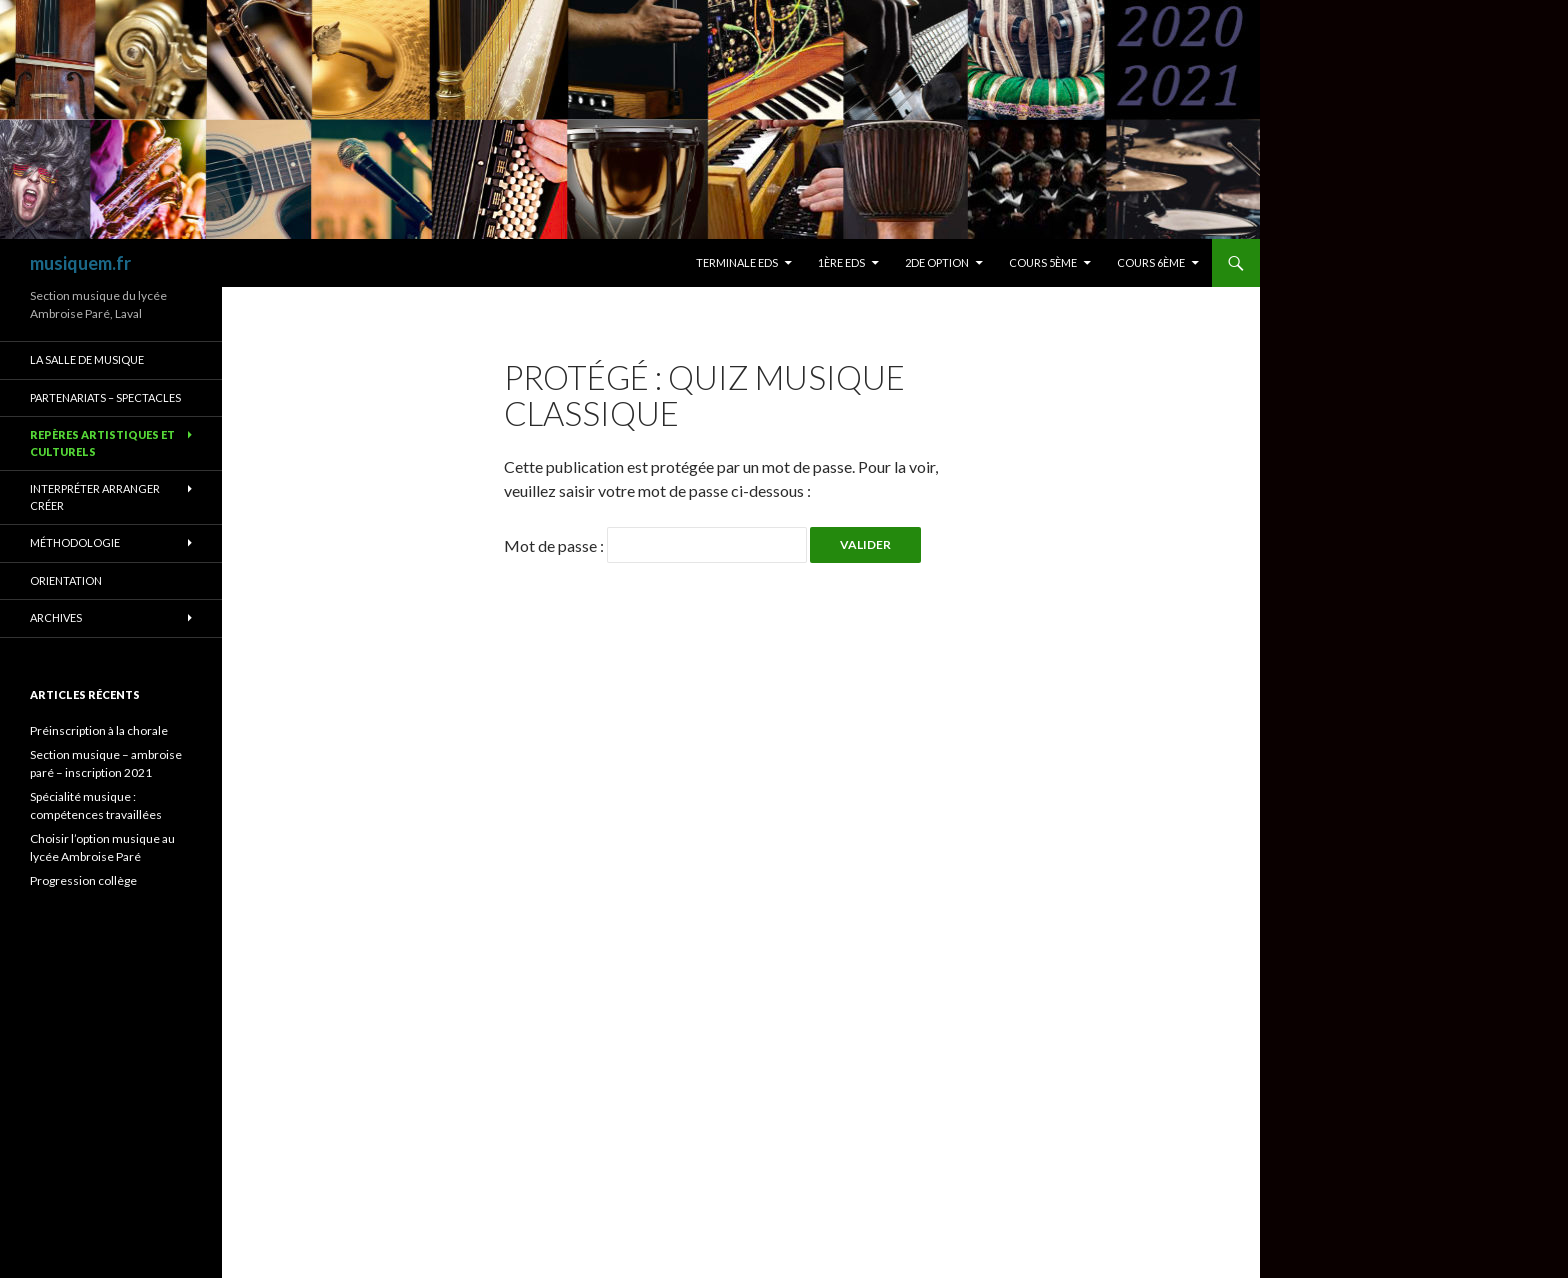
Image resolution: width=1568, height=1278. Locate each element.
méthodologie (75, 542)
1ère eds (841, 262)
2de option (937, 262)
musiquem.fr (80, 263)
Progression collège (83, 880)
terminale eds (737, 262)
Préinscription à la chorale (99, 730)
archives (56, 617)
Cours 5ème (1043, 262)
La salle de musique (87, 359)
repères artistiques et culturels (102, 443)
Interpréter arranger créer (95, 497)
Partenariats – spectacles (105, 397)
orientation (66, 580)
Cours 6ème (1151, 262)
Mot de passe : (655, 545)
